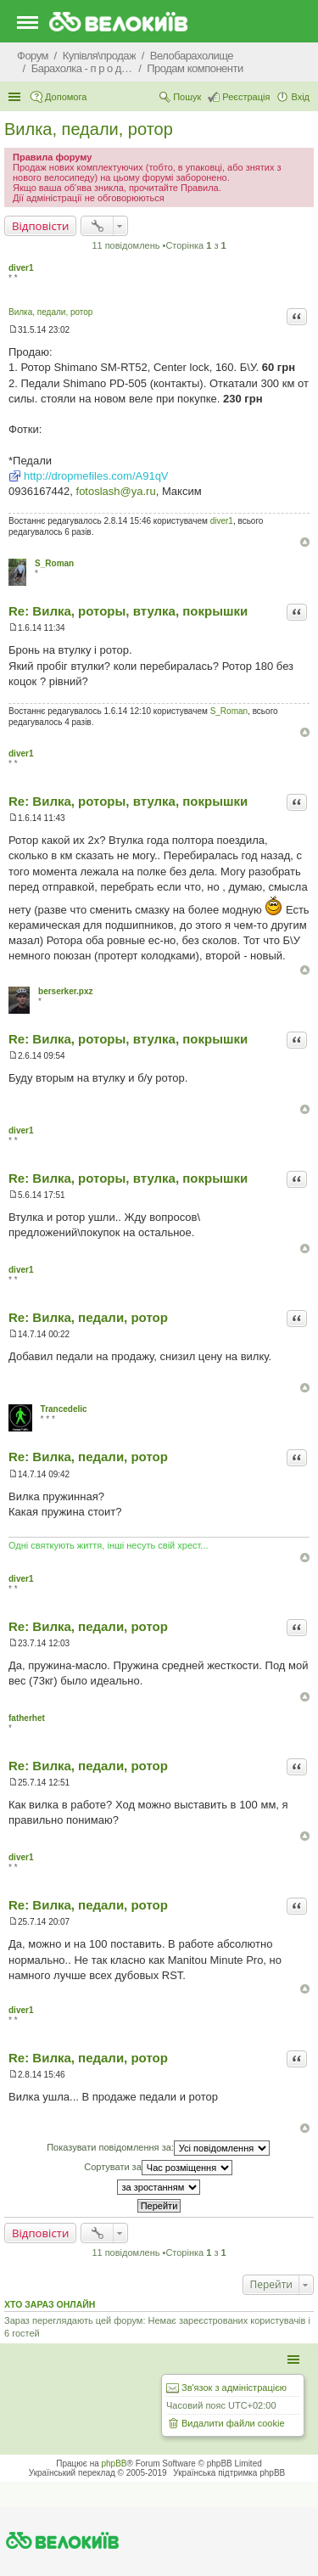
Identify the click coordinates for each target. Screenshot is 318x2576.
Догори (305, 542)
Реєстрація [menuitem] (246, 97)
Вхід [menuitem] (300, 97)
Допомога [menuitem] (65, 97)
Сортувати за (158, 2167)
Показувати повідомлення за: (158, 2148)
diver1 (20, 268)
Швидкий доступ (16, 97)
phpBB (114, 2463)
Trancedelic (64, 1409)
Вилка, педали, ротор (88, 129)
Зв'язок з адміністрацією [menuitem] (234, 2387)
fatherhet (26, 1718)
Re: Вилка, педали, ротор (88, 1317)
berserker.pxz (65, 991)
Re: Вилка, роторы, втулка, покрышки (128, 611)
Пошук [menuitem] (187, 97)
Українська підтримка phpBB (229, 2473)
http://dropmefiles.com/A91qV (96, 476)
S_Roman (54, 563)
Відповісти (40, 225)
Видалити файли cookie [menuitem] (233, 2423)
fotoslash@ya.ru (116, 491)
